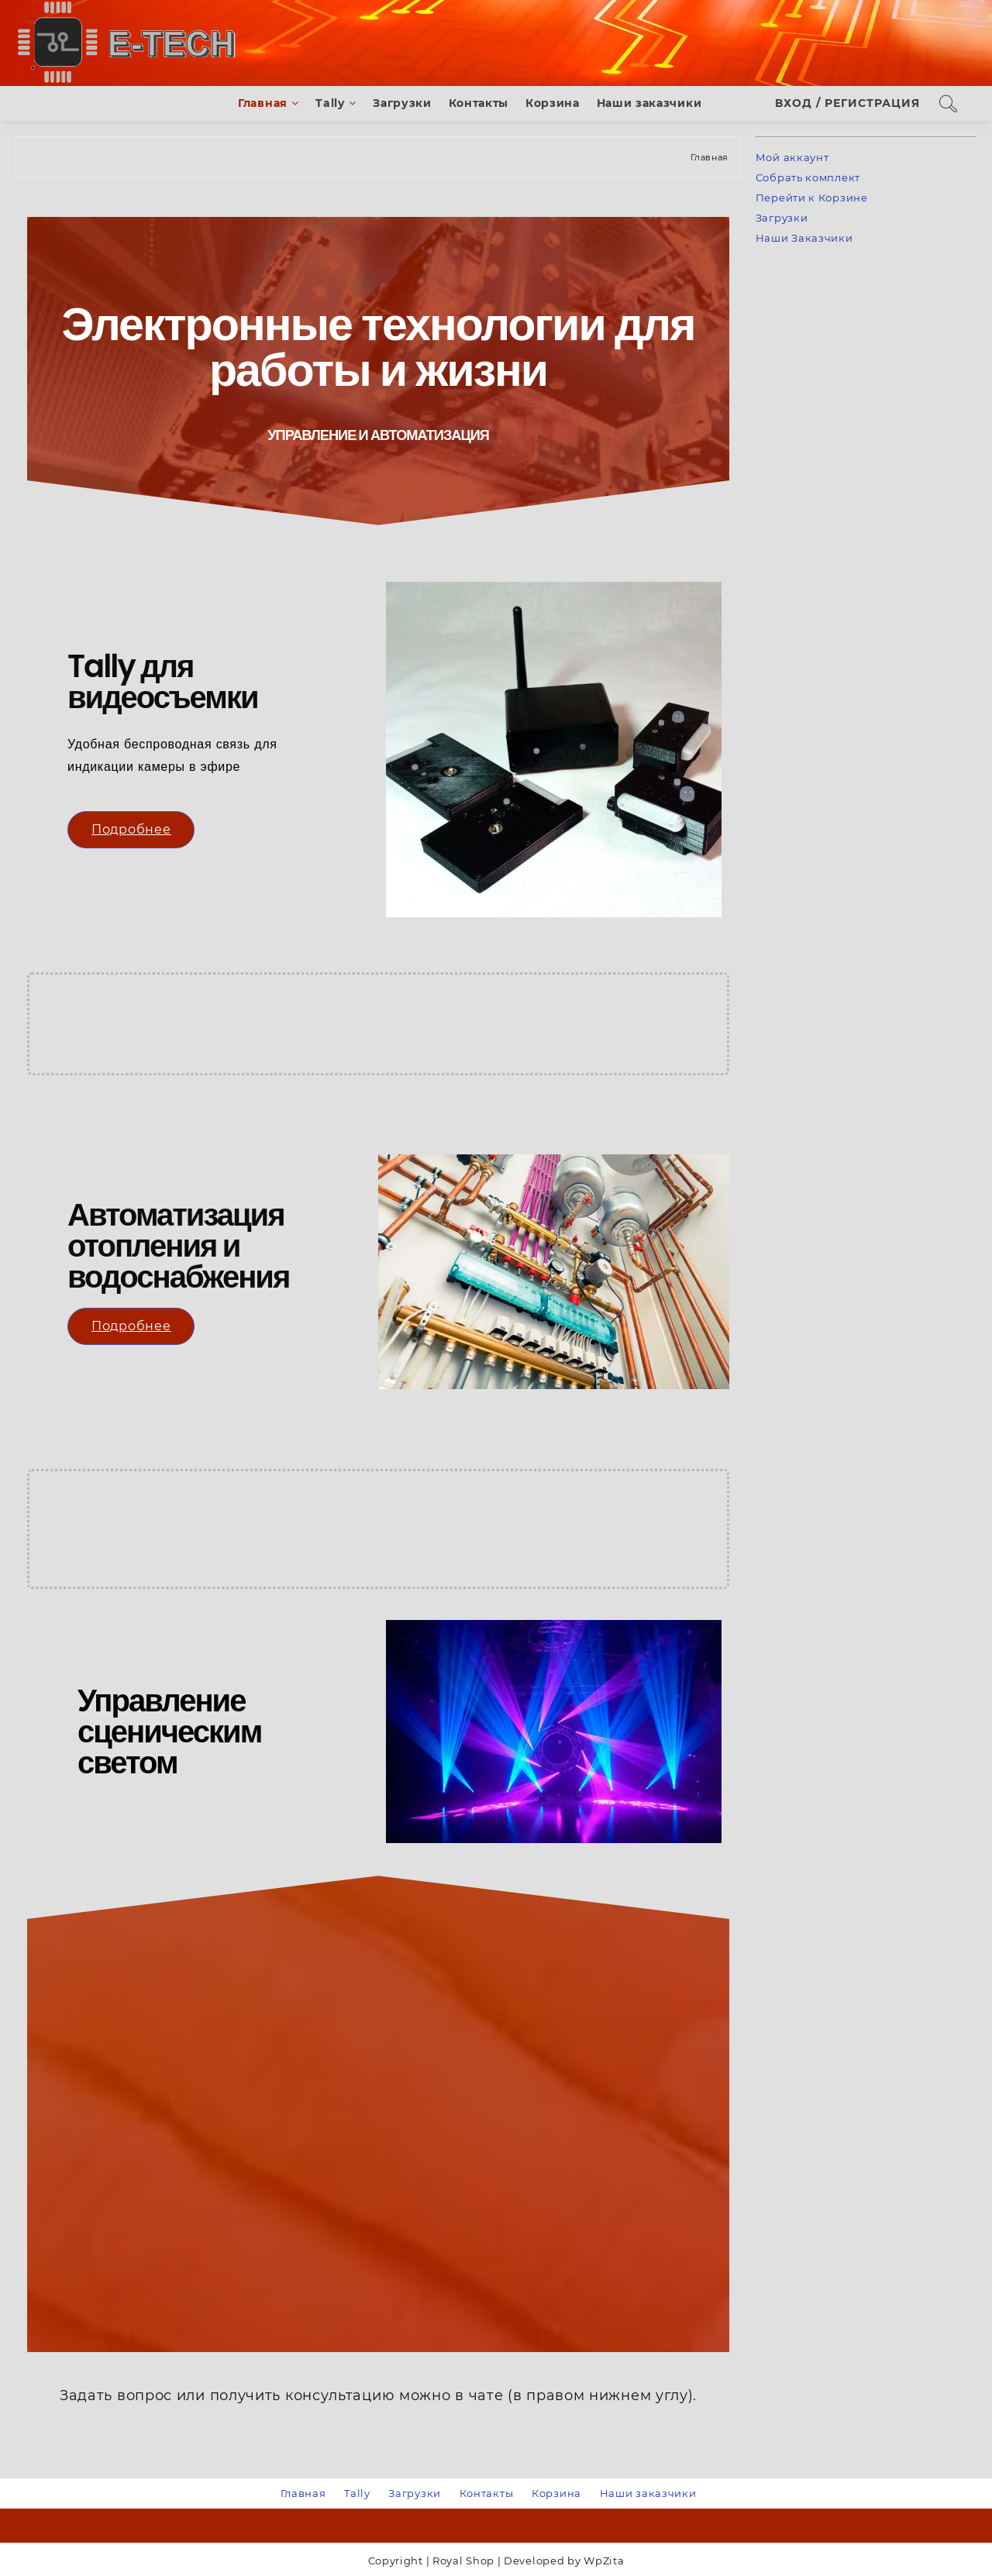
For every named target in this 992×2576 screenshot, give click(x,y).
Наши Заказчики (804, 238)
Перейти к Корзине (812, 197)
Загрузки (782, 218)
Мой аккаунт (792, 157)
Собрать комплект (808, 177)
